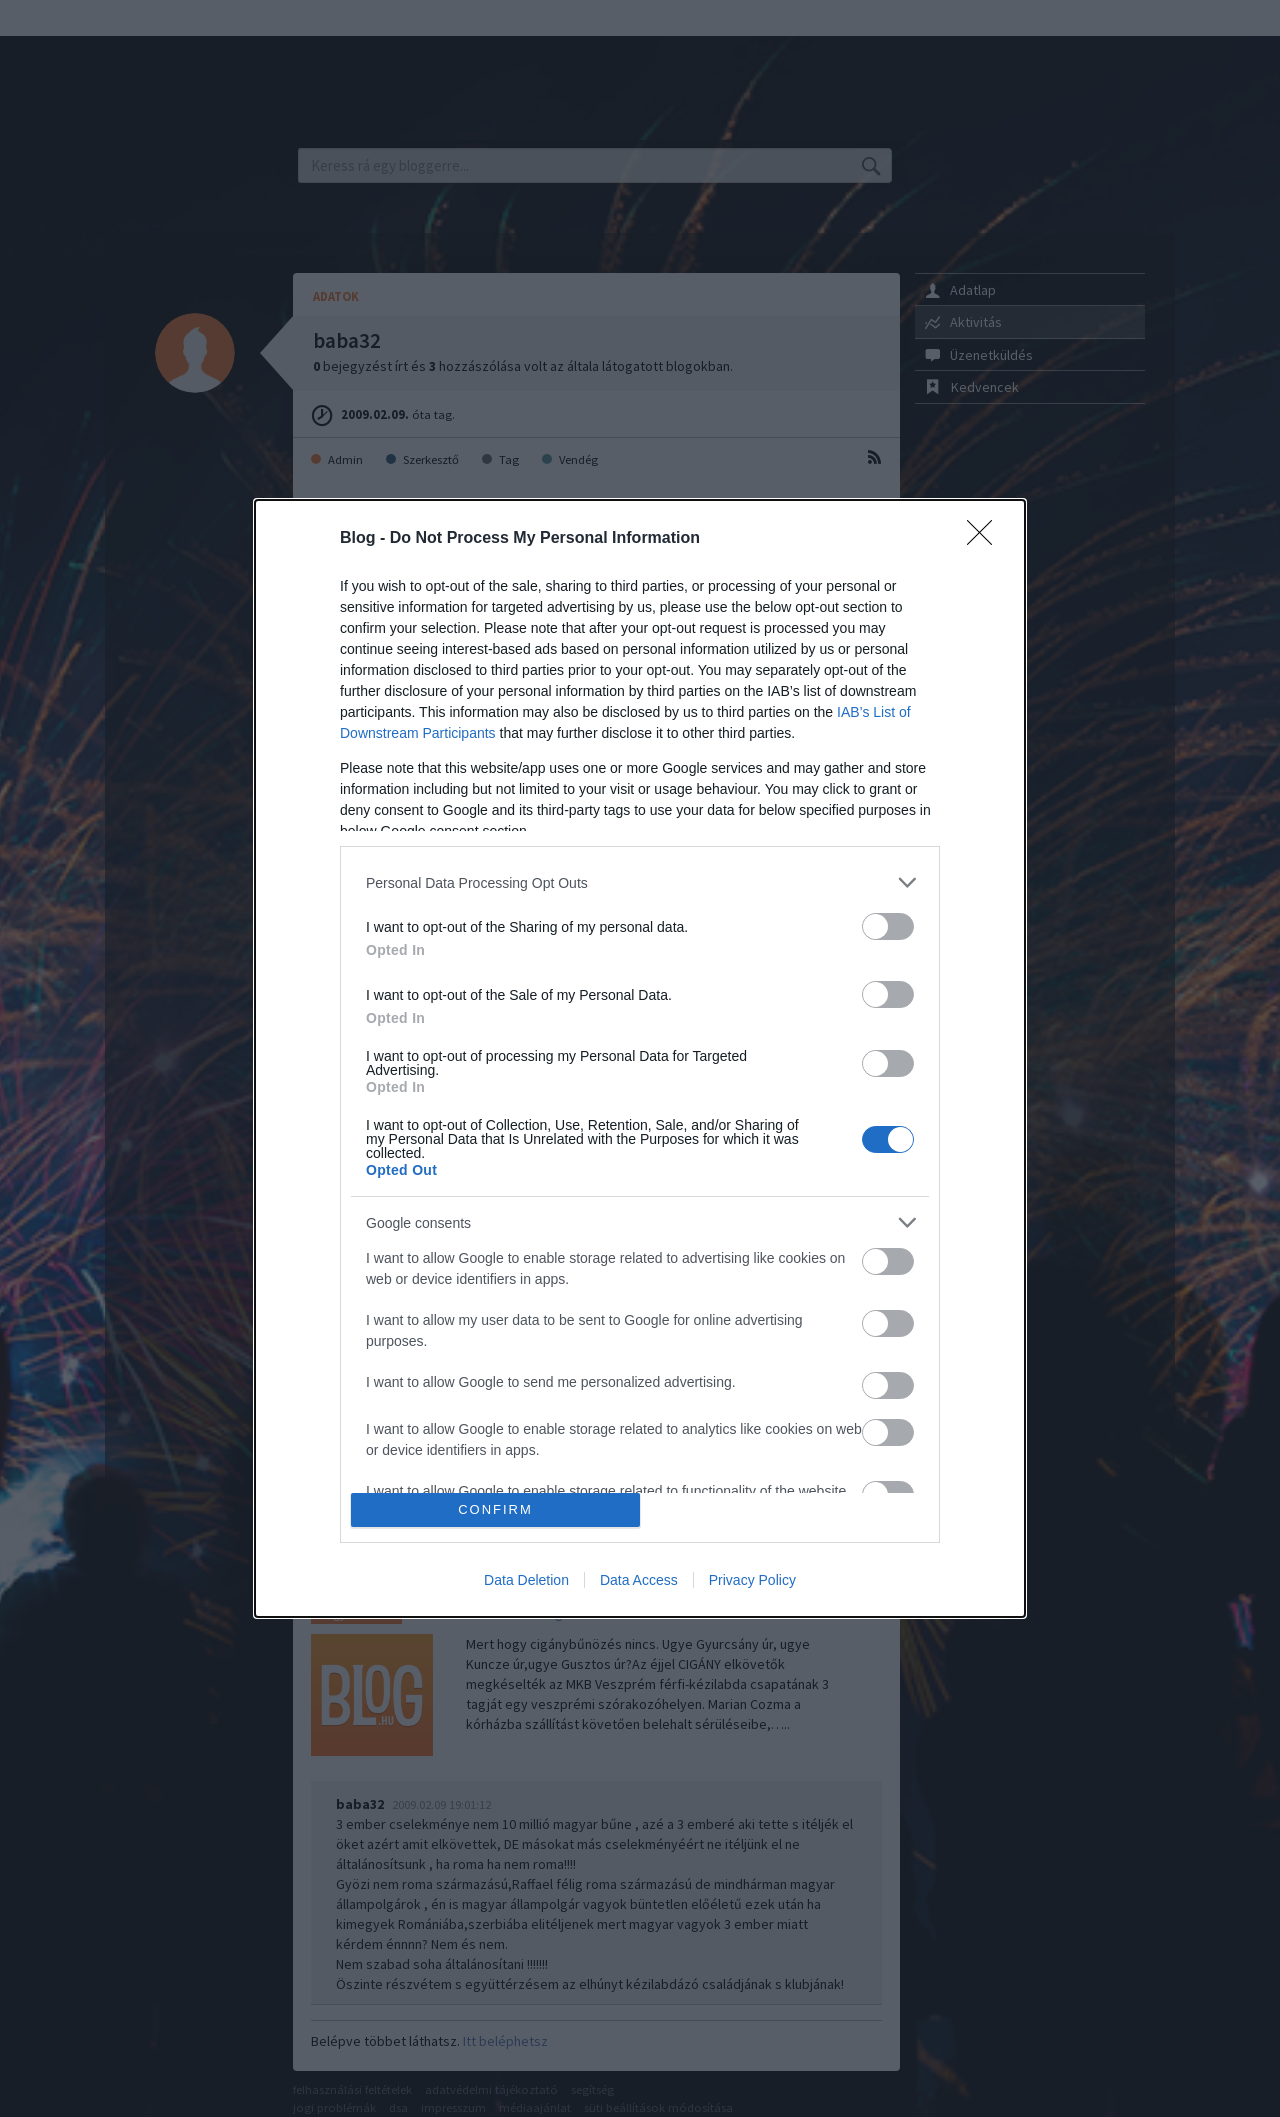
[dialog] (640, 1058)
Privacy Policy (752, 1580)
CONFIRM (495, 1509)
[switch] (888, 926)
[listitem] (640, 882)
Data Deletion (526, 1580)
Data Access (639, 1580)
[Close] (986, 539)
